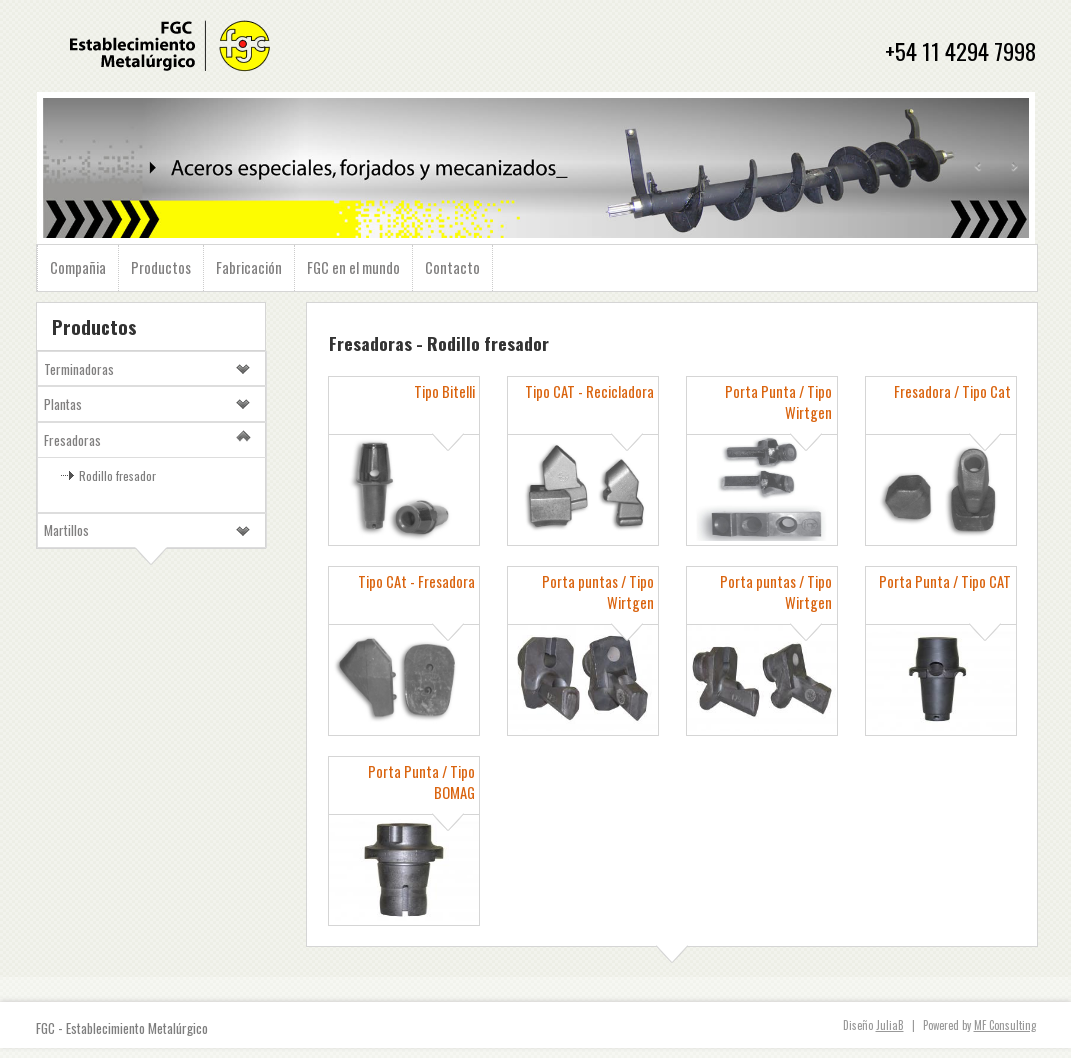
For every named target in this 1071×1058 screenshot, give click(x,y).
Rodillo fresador (117, 475)
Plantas (63, 404)
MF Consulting (1005, 1025)
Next (1014, 167)
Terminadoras (79, 369)
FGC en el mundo (353, 267)
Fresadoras (72, 440)
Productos (161, 267)
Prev (979, 167)
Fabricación (249, 267)
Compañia (78, 267)
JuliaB (890, 1025)
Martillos (66, 530)
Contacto (452, 267)
